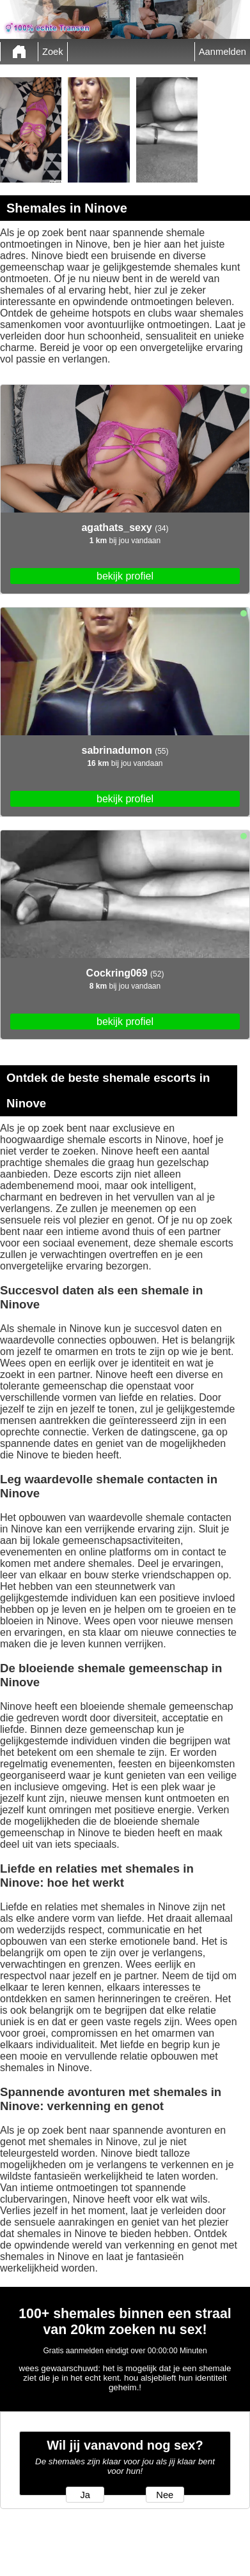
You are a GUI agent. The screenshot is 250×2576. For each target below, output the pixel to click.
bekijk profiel (125, 576)
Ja (85, 2495)
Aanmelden (222, 52)
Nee (164, 2495)
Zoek (52, 52)
